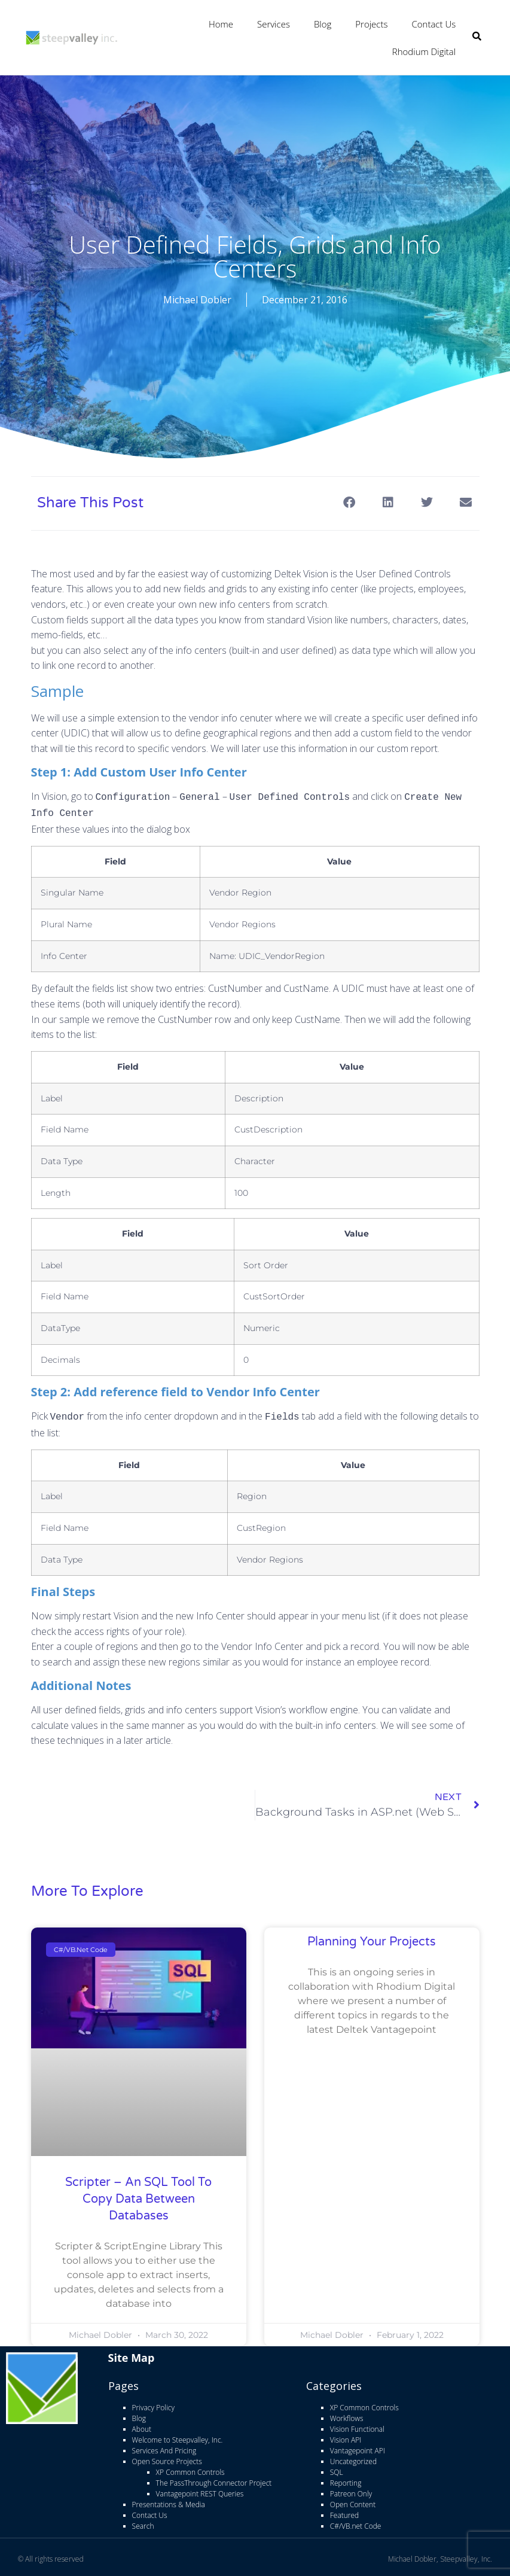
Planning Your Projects (371, 1938)
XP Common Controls (190, 2468)
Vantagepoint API (357, 2446)
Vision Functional (357, 2425)
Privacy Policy (153, 2403)
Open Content (352, 2500)
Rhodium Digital (424, 51)
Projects (371, 24)
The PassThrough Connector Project (214, 2479)
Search (143, 2522)
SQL (336, 2468)
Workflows (347, 2414)
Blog (322, 24)
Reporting (346, 2479)
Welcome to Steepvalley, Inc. (177, 2436)
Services (273, 24)
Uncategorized (353, 2457)
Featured (344, 2511)
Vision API (345, 2436)
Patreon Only (351, 2489)
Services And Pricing (164, 2446)
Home (221, 24)
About (141, 2425)
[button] (349, 501)
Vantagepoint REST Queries (200, 2489)
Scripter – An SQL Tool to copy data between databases (138, 2195)
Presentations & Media (168, 2500)
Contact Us (433, 24)
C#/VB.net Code (355, 2522)
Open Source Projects (167, 2457)
